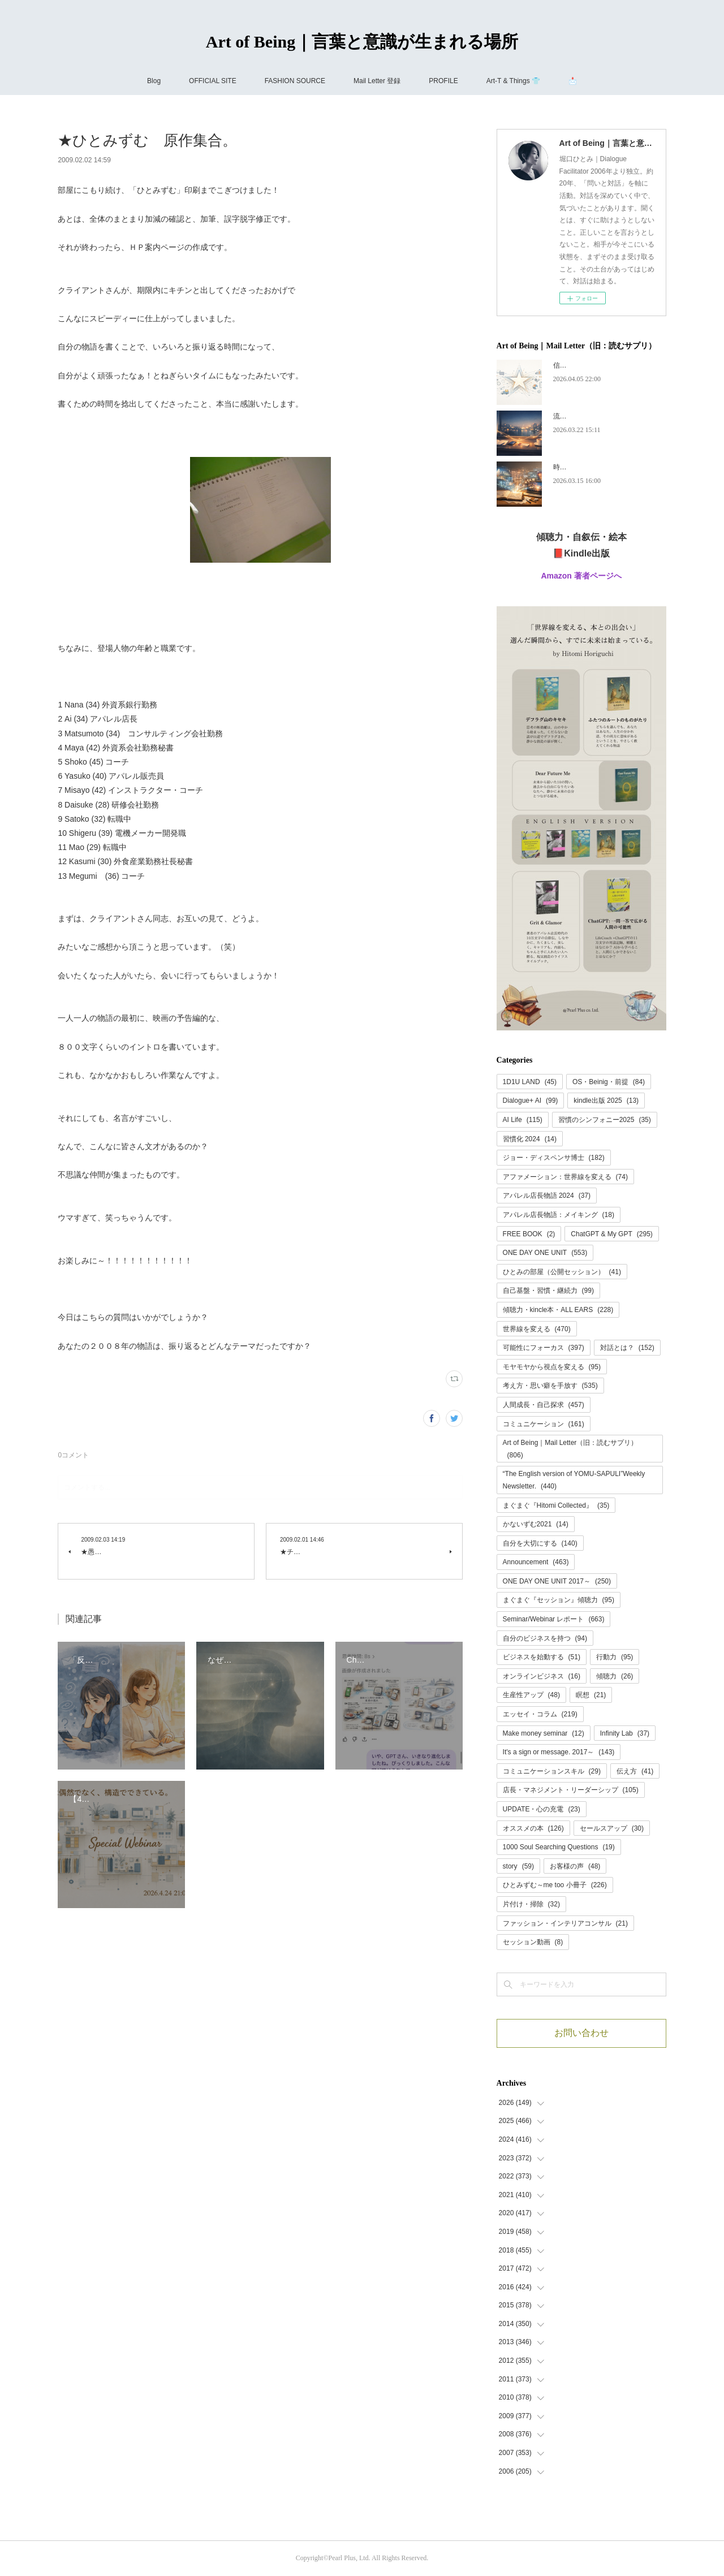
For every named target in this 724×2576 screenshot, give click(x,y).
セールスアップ (612, 1828)
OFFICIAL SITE (212, 81)
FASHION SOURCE (295, 81)
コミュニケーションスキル (552, 1771)
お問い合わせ (581, 2033)
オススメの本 (533, 1828)
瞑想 (591, 1695)
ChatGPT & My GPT (612, 1234)
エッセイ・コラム (540, 1714)
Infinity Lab (624, 1733)
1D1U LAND (530, 1082)
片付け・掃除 (531, 1904)
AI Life (522, 1120)
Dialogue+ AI (530, 1100)
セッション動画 (533, 1942)
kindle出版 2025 (606, 1100)
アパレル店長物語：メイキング (558, 1215)
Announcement (536, 1562)
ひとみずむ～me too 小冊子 (555, 1885)
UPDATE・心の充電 (541, 1809)
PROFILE (443, 81)
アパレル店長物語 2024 (547, 1195)
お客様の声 (575, 1866)
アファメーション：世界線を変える (565, 1177)
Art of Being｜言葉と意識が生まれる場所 (362, 41)
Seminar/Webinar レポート (554, 1619)
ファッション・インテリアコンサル (565, 1923)
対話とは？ (627, 1348)
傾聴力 (614, 1676)
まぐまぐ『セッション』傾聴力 (558, 1600)
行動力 (614, 1657)
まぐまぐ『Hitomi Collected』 (556, 1505)
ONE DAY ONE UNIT (545, 1253)
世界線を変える (537, 1329)
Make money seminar (543, 1733)
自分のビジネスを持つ (545, 1638)
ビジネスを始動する (541, 1657)
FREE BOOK (529, 1234)
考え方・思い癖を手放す (550, 1386)
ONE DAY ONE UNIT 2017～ (557, 1581)
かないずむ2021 (535, 1524)
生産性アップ (531, 1695)
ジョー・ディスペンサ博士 (554, 1158)
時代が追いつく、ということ (597, 467)
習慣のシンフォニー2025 (604, 1120)
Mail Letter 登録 (377, 81)
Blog (154, 81)
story (518, 1866)
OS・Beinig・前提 (608, 1082)
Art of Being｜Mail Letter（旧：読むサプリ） (570, 1449)
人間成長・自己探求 (543, 1405)
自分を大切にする (540, 1543)
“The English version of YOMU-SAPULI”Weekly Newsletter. (574, 1480)
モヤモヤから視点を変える (552, 1367)
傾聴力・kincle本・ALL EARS (558, 1310)
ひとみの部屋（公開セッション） (562, 1272)
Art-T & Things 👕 (513, 81)
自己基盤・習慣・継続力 (548, 1291)
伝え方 (635, 1771)
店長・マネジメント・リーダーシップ (571, 1790)
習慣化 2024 (530, 1139)
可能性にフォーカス (543, 1348)
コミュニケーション (543, 1424)
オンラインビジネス (541, 1676)
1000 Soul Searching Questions (559, 1847)
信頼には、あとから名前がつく (600, 365)
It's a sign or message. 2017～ (559, 1752)
